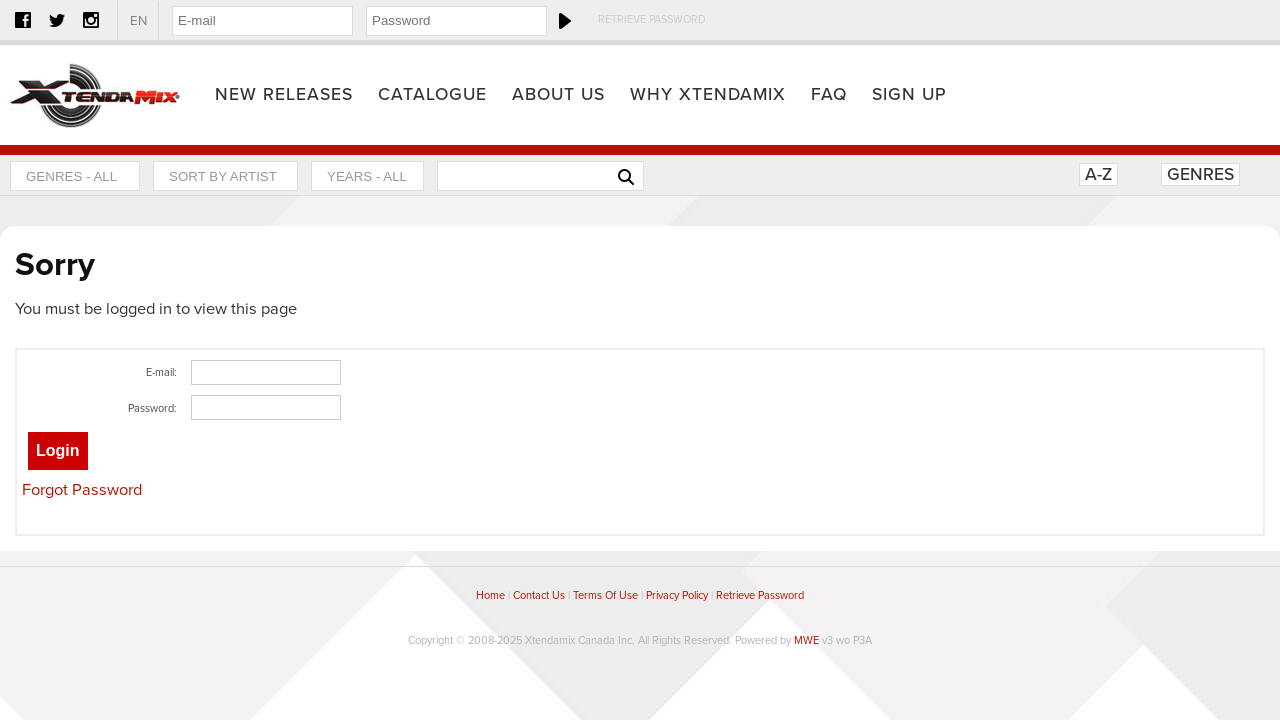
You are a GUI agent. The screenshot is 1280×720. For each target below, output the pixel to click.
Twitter (57, 20)
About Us (558, 94)
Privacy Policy (677, 595)
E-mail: (161, 372)
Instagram (91, 20)
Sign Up (909, 94)
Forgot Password (82, 490)
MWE (806, 640)
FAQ (829, 94)
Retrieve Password (652, 19)
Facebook (23, 20)
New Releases (284, 94)
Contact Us (539, 595)
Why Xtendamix (708, 94)
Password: (152, 408)
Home (95, 95)
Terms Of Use (605, 595)
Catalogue (432, 94)
